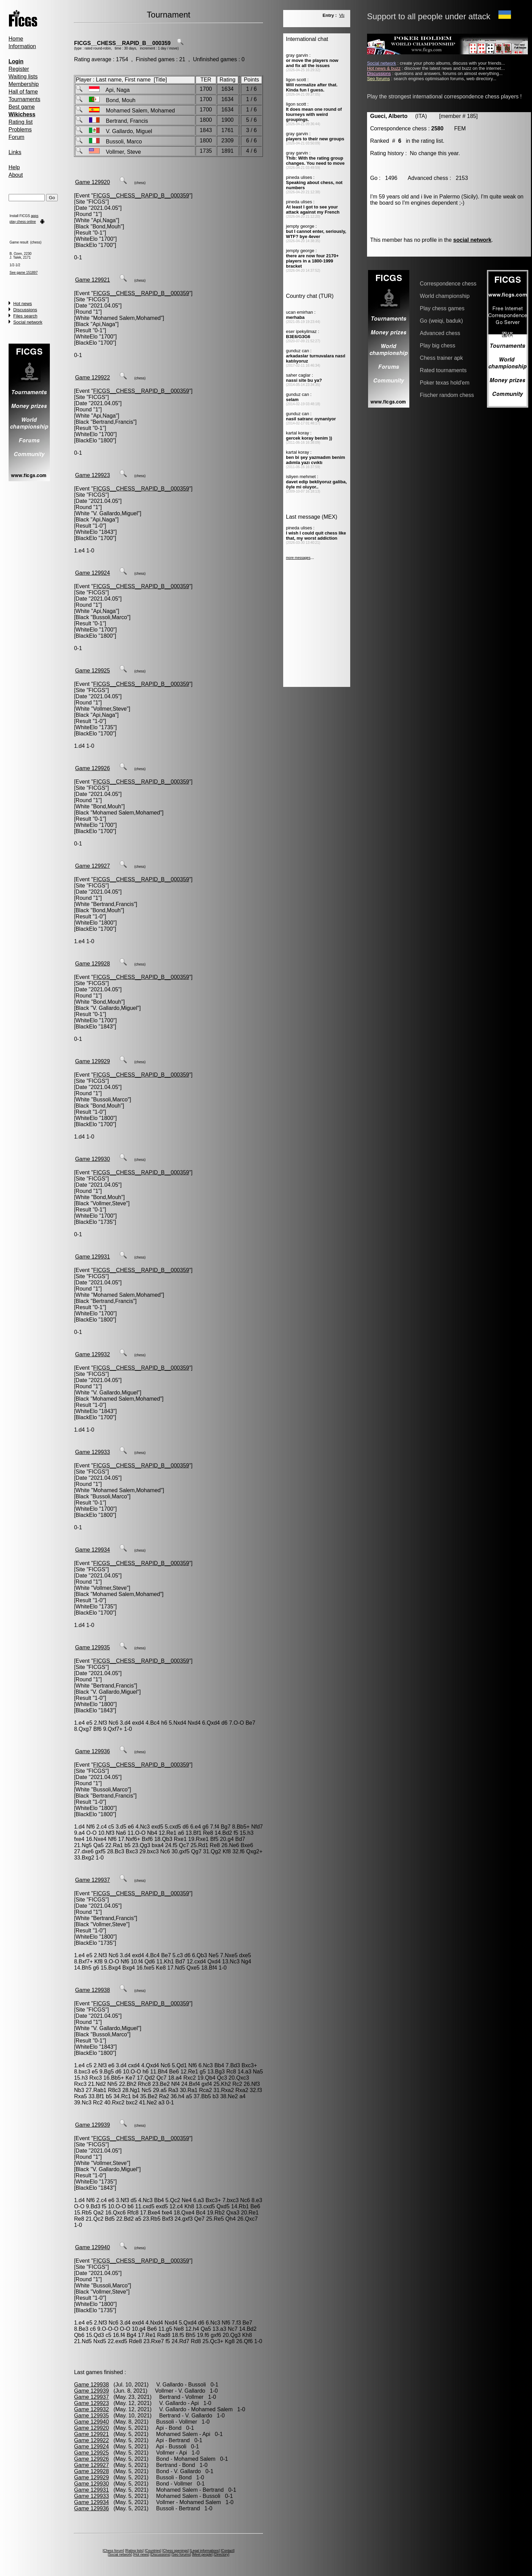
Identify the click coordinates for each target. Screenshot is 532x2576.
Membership (24, 84)
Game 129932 (92, 1354)
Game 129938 (92, 1990)
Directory (221, 2554)
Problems (20, 129)
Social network (28, 322)
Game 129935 (92, 1647)
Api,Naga (104, 220)
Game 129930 (92, 1159)
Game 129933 (92, 1452)
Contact (227, 2551)
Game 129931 (92, 1257)
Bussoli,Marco (109, 617)
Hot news (22, 303)
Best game (22, 107)
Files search (25, 316)
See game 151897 (24, 272)
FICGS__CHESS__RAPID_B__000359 (122, 43)
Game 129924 (92, 573)
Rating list (21, 122)
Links (15, 152)
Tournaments (25, 99)
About (16, 175)
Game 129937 (92, 1880)
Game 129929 (92, 1061)
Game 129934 (92, 1550)
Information (22, 46)
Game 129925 (92, 670)
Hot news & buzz (384, 68)
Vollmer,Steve (110, 709)
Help (14, 167)
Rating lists (134, 2551)
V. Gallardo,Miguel (115, 513)
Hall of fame (23, 92)
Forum (16, 137)
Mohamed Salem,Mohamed (127, 318)
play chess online (23, 222)
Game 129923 (92, 475)
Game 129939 (92, 2125)
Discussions (25, 309)
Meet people (202, 2554)
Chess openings (175, 2551)
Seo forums (181, 2554)
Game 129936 (92, 1751)
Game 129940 (92, 2247)
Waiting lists (23, 76)
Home (16, 39)
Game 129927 (92, 866)
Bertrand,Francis (112, 422)
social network (472, 240)
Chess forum (113, 2551)
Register (19, 69)
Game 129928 (92, 964)
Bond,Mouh (106, 226)
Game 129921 (92, 280)
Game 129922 (92, 377)
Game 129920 (92, 182)
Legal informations (205, 2551)
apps (34, 216)
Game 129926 (92, 768)
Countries (153, 2551)
